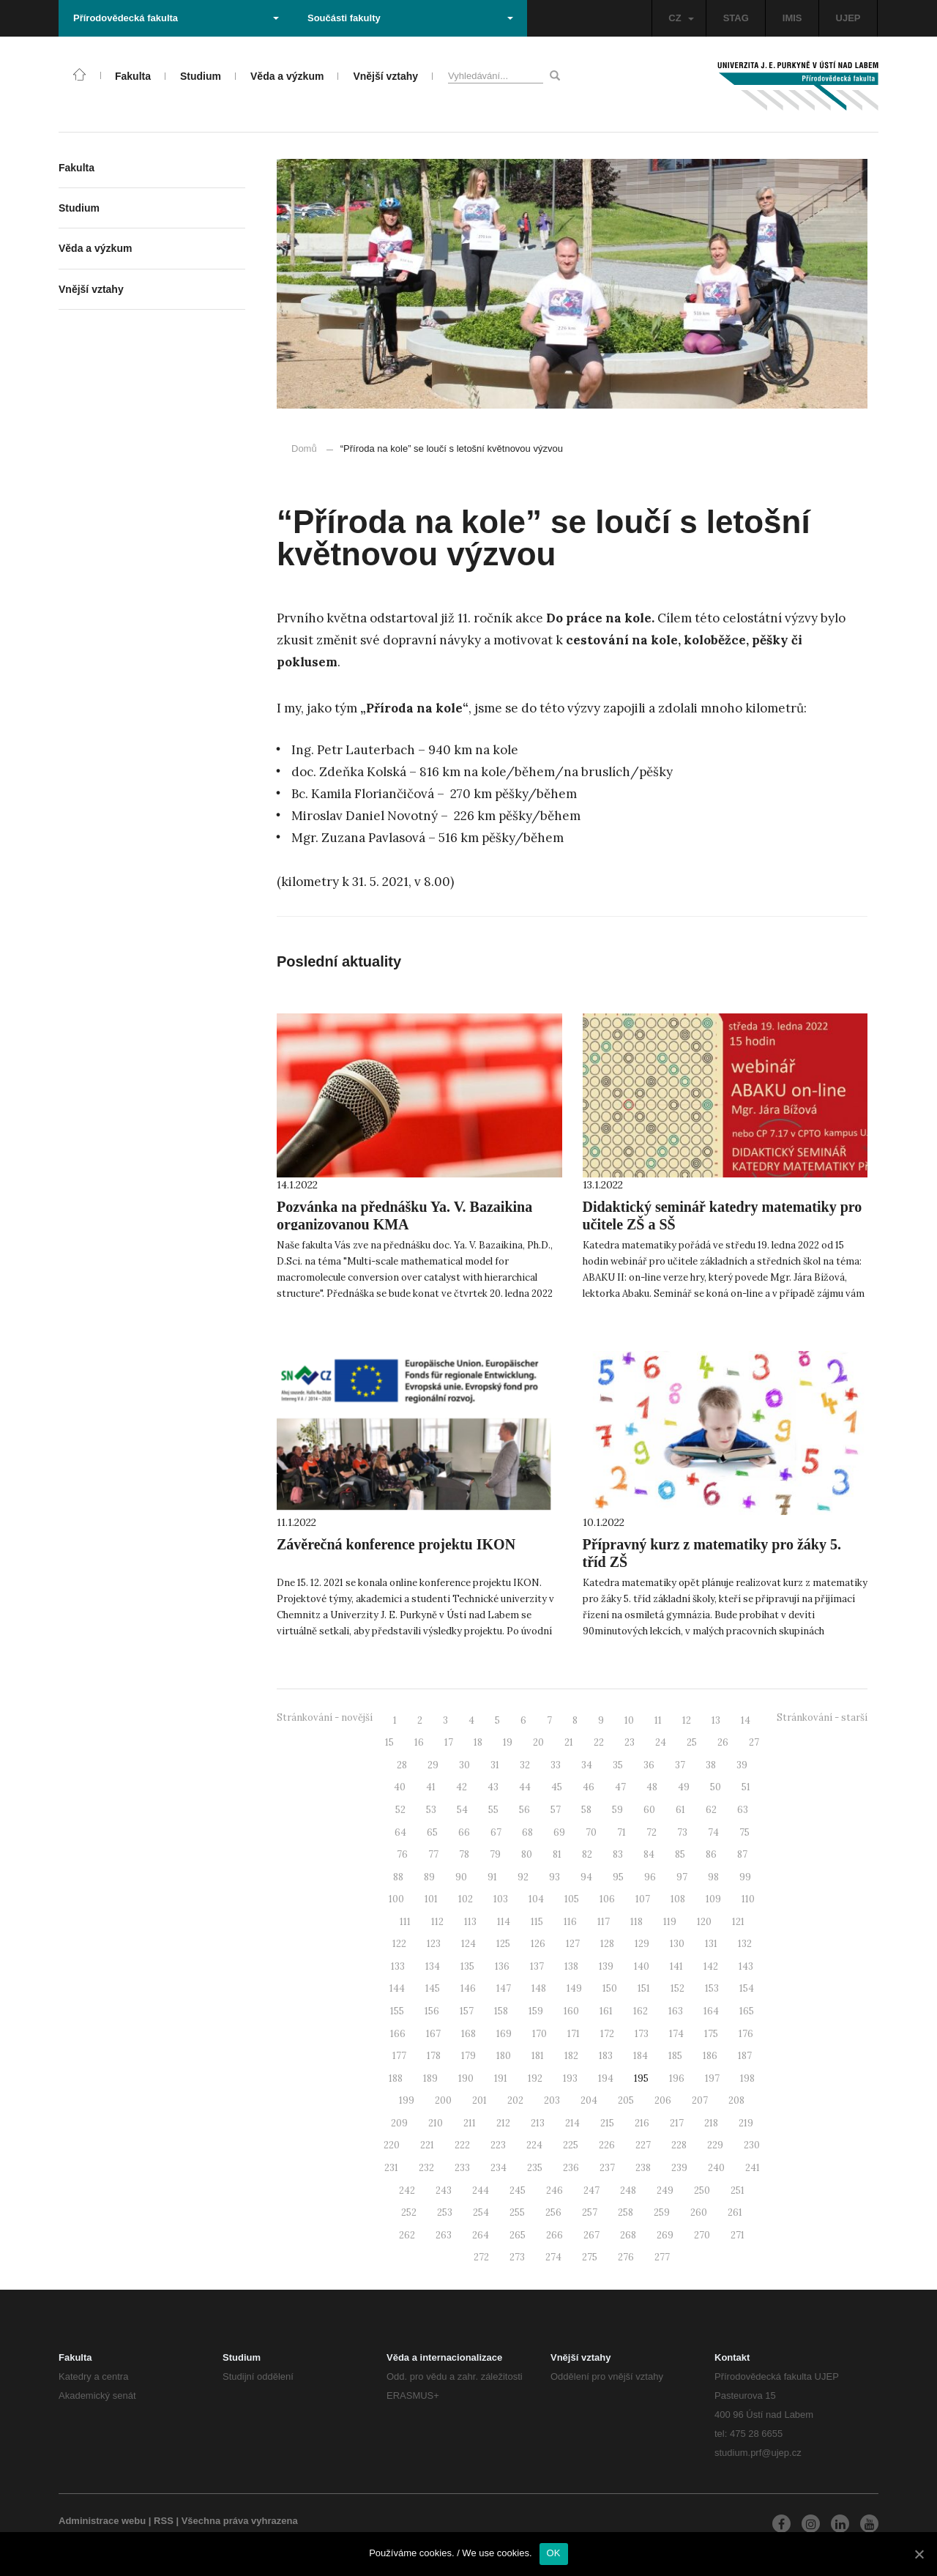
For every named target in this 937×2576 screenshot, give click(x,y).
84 (648, 1854)
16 (419, 1742)
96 (650, 1877)
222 (462, 2145)
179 (468, 2056)
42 (461, 1787)
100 (396, 1899)
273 (517, 2257)
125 (503, 1943)
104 (536, 1899)
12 (686, 1720)
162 (640, 2011)
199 (406, 2100)
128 (607, 1943)
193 (570, 2078)
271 (737, 2235)
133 (398, 1966)
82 (587, 1854)
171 (573, 2034)
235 (534, 2168)
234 (498, 2168)
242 (407, 2190)
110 (748, 1899)
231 (391, 2168)
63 (742, 1809)
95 (618, 1877)
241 (752, 2168)
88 (398, 1877)
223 (498, 2145)
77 (433, 1854)
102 (465, 1899)
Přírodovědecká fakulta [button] (176, 17)
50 (715, 1787)
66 (464, 1832)
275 (589, 2257)
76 (402, 1854)
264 (480, 2235)
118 (636, 1922)
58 (586, 1809)
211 (469, 2123)
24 (660, 1742)
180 (503, 2056)
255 (517, 2212)
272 (481, 2257)
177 (399, 2056)
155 (397, 2011)
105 (571, 1899)
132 (745, 1943)
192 (535, 2078)
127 (573, 1943)
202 (515, 2100)
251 (737, 2190)
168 (468, 2034)
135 (467, 1966)
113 (470, 1922)
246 (554, 2190)
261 (735, 2212)
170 (539, 2034)
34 (586, 1765)
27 (754, 1742)
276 (626, 2257)
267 (591, 2235)
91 (492, 1877)
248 (628, 2190)
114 (503, 1922)
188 (396, 2078)
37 (680, 1765)
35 (618, 1765)
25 (692, 1742)
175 (711, 2034)
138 (571, 1966)
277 (662, 2257)
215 (607, 2123)
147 (503, 1988)
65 (432, 1832)
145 (432, 1988)
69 (559, 1832)
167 (433, 2034)
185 (675, 2056)
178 (434, 2056)
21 (568, 1742)
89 (429, 1877)
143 (746, 1966)
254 (481, 2212)
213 (538, 2123)
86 (711, 1854)
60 (649, 1809)
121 (738, 1922)
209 (399, 2123)
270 (702, 2235)
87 (742, 1854)
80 (526, 1854)
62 (711, 1809)
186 (710, 2056)
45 (556, 1787)
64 (400, 1832)
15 (389, 1742)
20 (538, 1742)
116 (570, 1922)
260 (698, 2212)
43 (493, 1787)
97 (681, 1877)
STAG (736, 17)
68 (527, 1832)
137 (537, 1966)
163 (675, 2011)
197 (712, 2078)
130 (677, 1943)
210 (435, 2123)
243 (444, 2190)
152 (677, 1988)
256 (553, 2212)
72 (651, 1832)
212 (503, 2123)
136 (502, 1966)
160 (571, 2011)
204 (589, 2100)
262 (407, 2235)
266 (554, 2235)
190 (466, 2078)
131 (711, 1943)
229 (715, 2145)
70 (591, 1832)
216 (642, 2123)
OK (554, 2552)
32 (525, 1765)
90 (461, 1877)
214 (572, 2123)
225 (570, 2145)
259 (662, 2212)
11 (658, 1720)
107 (642, 1899)
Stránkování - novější (325, 1717)
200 (443, 2100)
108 (678, 1899)
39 (741, 1765)
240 (716, 2168)
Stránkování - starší (822, 1717)
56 (524, 1809)
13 (716, 1720)
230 (752, 2145)
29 (433, 1765)
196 (676, 2078)
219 (746, 2123)
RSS (163, 2520)
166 (398, 2034)
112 (437, 1922)
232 (426, 2168)
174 (676, 2034)
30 (464, 1765)
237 (607, 2168)
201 (479, 2100)
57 (555, 1809)
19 (507, 1742)
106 (607, 1899)
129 (642, 1943)
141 (676, 1966)
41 (431, 1787)
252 (409, 2212)
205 (626, 2100)
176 (746, 2034)
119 (669, 1922)
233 (462, 2168)
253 (444, 2212)
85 (680, 1854)
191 (500, 2078)
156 (432, 2011)
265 (517, 2235)
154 (746, 1988)
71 (621, 1832)
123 (434, 1943)
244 (480, 2190)
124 (468, 1943)
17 (448, 1742)
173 (642, 2034)
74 (713, 1832)
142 (710, 1966)
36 (648, 1765)
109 (713, 1899)
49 (684, 1787)
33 (555, 1765)
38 (711, 1765)
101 (431, 1899)
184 (640, 2056)
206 (662, 2100)
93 (554, 1877)
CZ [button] (680, 17)
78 (464, 1854)
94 (586, 1877)
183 (606, 2056)
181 (537, 2056)
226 (607, 2145)
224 (534, 2145)
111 (405, 1922)
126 (538, 1943)
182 (571, 2056)
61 (680, 1809)
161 (606, 2011)
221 (427, 2145)
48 (651, 1787)
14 (745, 1720)
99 (745, 1877)
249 (665, 2190)
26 (722, 1742)
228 (679, 2145)
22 (599, 1742)
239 (679, 2168)
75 (744, 1832)
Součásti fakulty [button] (410, 17)
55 (493, 1809)
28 (402, 1765)
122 (399, 1943)
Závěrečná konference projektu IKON (396, 1544)
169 (504, 2034)
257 (589, 2212)
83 (618, 1854)
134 (432, 1966)
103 (500, 1899)
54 (462, 1809)
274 (553, 2257)
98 (713, 1877)
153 (712, 1988)
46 (588, 1787)
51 (746, 1787)
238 (643, 2168)
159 (536, 2011)
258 (625, 2212)
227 (643, 2145)
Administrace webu (102, 2520)
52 (400, 1809)
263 (444, 2235)
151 (644, 1988)
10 (629, 1720)
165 (746, 2011)
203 (552, 2100)
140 (641, 1966)
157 (467, 2011)
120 (704, 1922)
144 (397, 1988)
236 (571, 2168)
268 (628, 2235)
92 (523, 1877)
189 (430, 2078)
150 (609, 1988)
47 (620, 1787)
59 (617, 1809)
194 (605, 2078)
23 (629, 1742)
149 (574, 1988)
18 (478, 1742)
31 (494, 1765)
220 (392, 2145)
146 (468, 1988)
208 (736, 2100)
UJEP (848, 17)
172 (607, 2034)
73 (682, 1832)
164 (711, 2011)
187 (745, 2056)
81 (557, 1854)
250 (702, 2190)
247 (591, 2190)
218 (711, 2123)
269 (665, 2235)
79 (495, 1854)
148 (538, 1988)
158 (501, 2011)
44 (525, 1787)
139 (606, 1966)
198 (747, 2078)
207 (700, 2100)
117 (603, 1922)
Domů (304, 448)
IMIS (792, 17)
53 (431, 1809)
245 (517, 2190)
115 (537, 1922)
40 (400, 1787)
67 (495, 1832)
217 (677, 2123)
